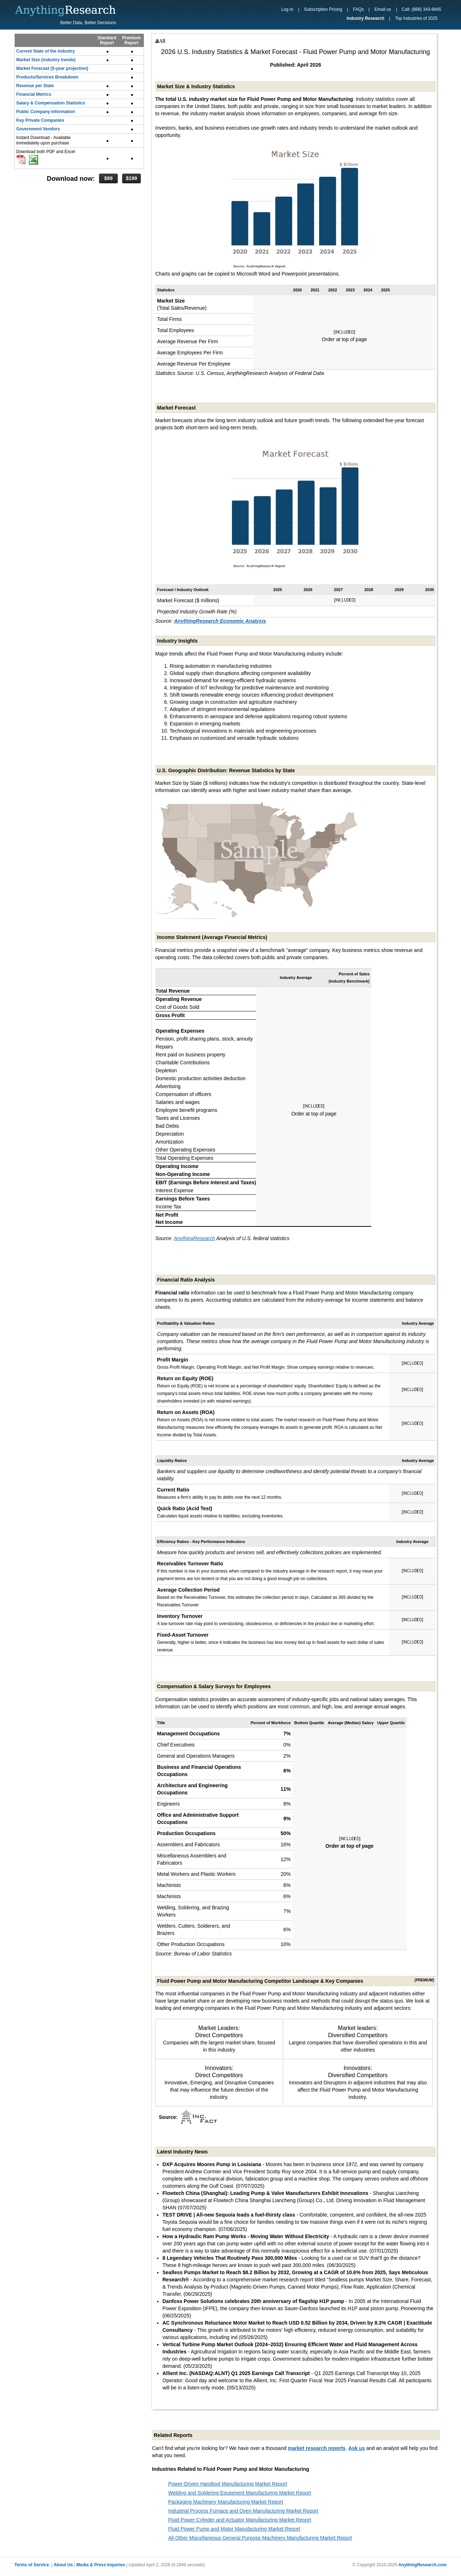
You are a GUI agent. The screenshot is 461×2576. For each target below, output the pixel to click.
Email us (383, 9)
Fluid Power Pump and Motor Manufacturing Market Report (234, 2529)
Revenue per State (35, 85)
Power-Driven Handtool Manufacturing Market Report (227, 2484)
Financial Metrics (33, 94)
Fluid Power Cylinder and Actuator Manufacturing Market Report (239, 2520)
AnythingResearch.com (422, 2564)
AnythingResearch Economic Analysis (220, 621)
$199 (131, 178)
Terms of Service (31, 2564)
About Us (63, 2564)
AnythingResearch (194, 1238)
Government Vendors (38, 128)
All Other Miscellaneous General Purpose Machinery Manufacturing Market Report (260, 2538)
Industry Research (365, 18)
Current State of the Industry (45, 51)
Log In (287, 9)
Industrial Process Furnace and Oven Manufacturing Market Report (243, 2511)
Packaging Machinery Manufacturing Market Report (225, 2502)
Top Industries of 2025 (416, 18)
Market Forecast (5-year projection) (52, 68)
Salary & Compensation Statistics (50, 103)
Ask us (356, 2448)
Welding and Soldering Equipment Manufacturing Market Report (239, 2493)
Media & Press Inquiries (100, 2564)
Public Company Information (45, 111)
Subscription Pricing (323, 9)
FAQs (358, 9)
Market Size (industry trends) (46, 59)
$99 (108, 178)
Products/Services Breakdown (47, 77)
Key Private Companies (40, 120)
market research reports (316, 2448)
